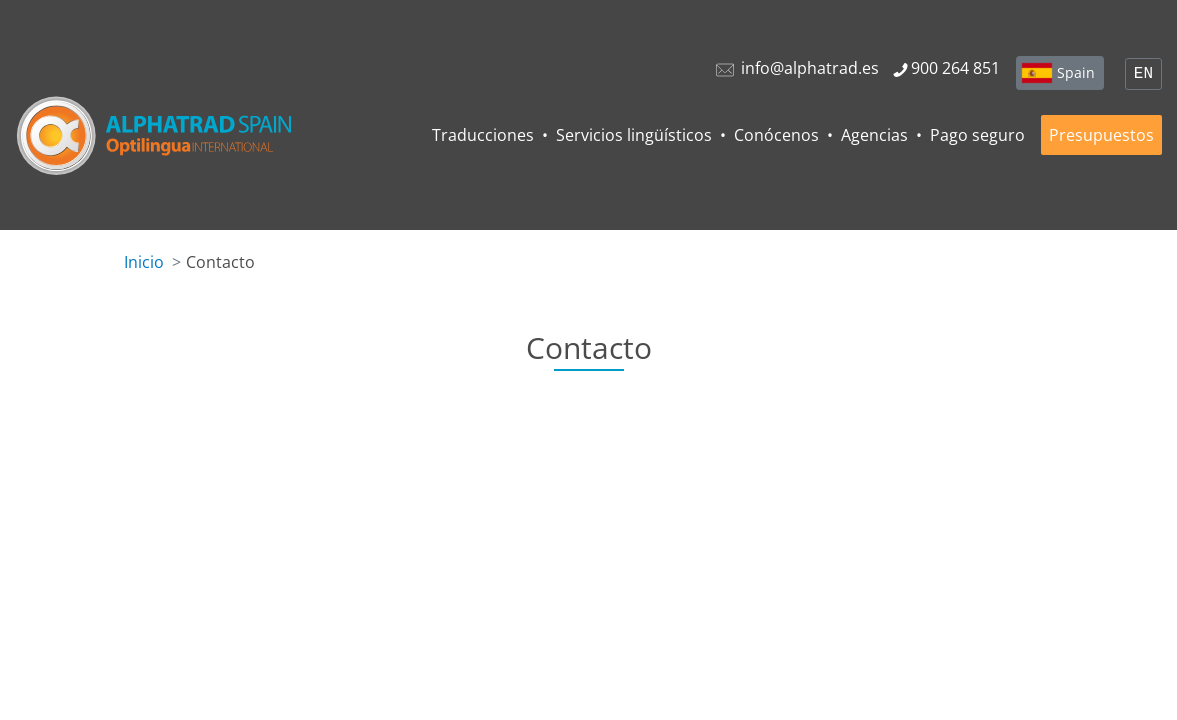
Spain (1076, 72)
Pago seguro (977, 135)
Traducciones (483, 135)
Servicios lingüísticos (634, 135)
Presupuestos (1101, 135)
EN (1143, 74)
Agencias (874, 135)
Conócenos (776, 135)
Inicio (144, 262)
